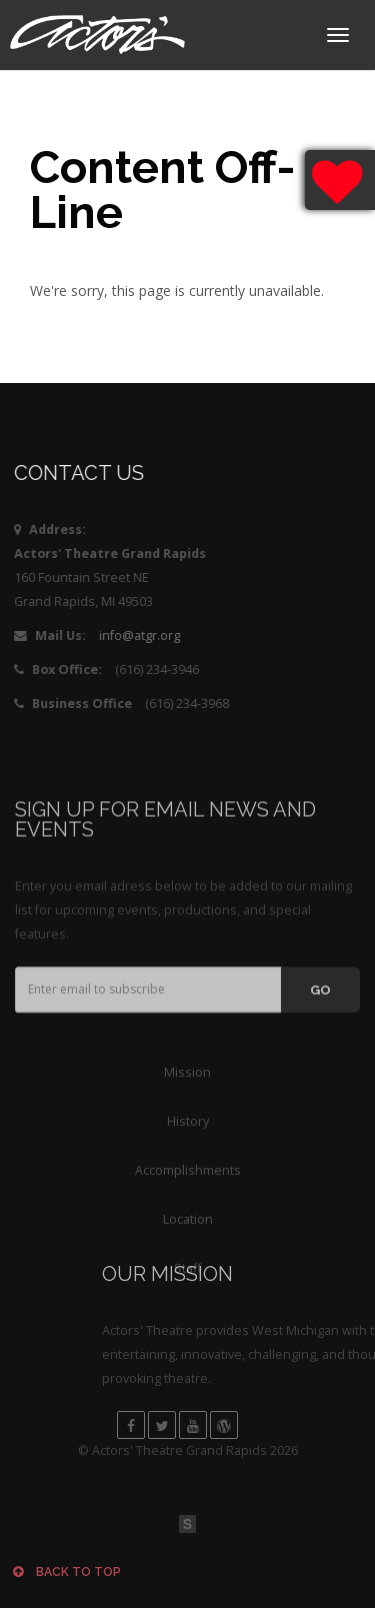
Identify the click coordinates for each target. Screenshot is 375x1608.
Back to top (67, 1572)
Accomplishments (188, 1235)
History (188, 1186)
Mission (187, 1137)
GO (320, 1047)
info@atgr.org (128, 635)
